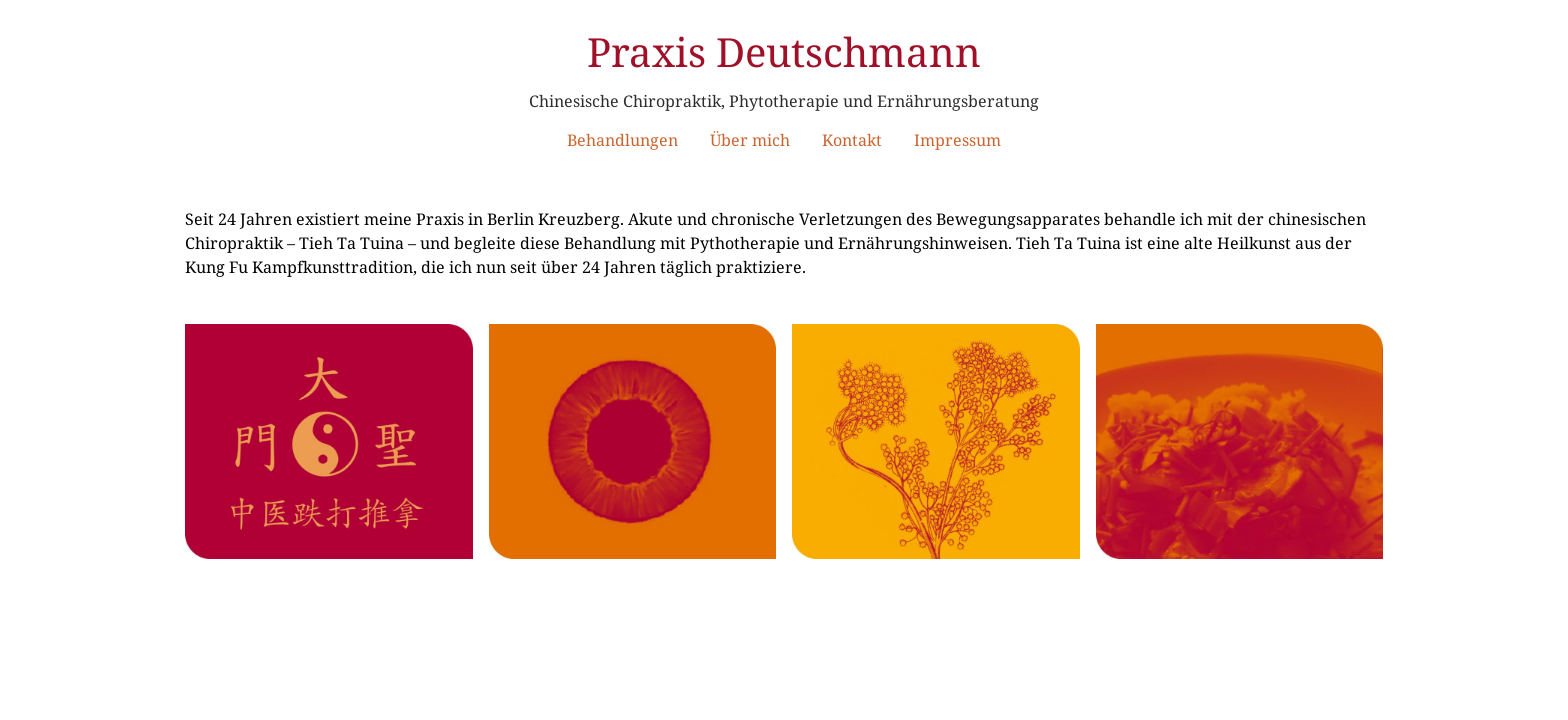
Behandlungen (622, 140)
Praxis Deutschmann (784, 52)
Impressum (957, 140)
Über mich (750, 140)
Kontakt (852, 140)
